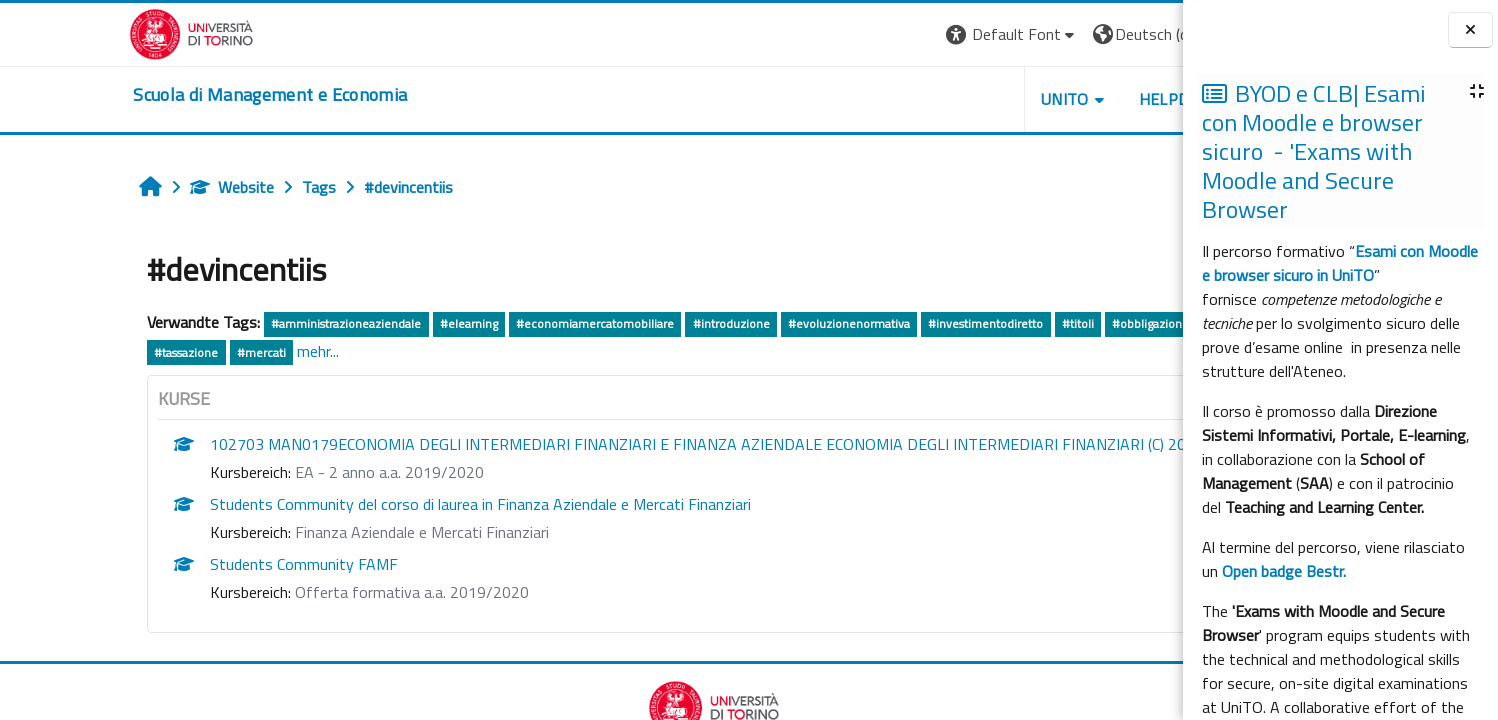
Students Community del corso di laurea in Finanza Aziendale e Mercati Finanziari (361, 504)
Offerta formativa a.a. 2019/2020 (293, 592)
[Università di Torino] (69, 32)
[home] (148, 95)
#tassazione (67, 352)
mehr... (199, 351)
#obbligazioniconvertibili (1059, 323)
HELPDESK (1056, 99)
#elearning (350, 323)
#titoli (958, 323)
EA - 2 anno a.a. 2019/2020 (270, 472)
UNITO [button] (942, 99)
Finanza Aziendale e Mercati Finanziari (303, 532)
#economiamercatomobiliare (476, 323)
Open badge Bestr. (1284, 571)
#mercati (142, 352)
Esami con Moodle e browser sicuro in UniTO (1340, 263)
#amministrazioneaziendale (227, 323)
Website (113, 187)
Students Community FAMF (185, 564)
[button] (889, 34)
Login (1142, 34)
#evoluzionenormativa (730, 323)
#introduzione (611, 323)
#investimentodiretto (866, 323)
